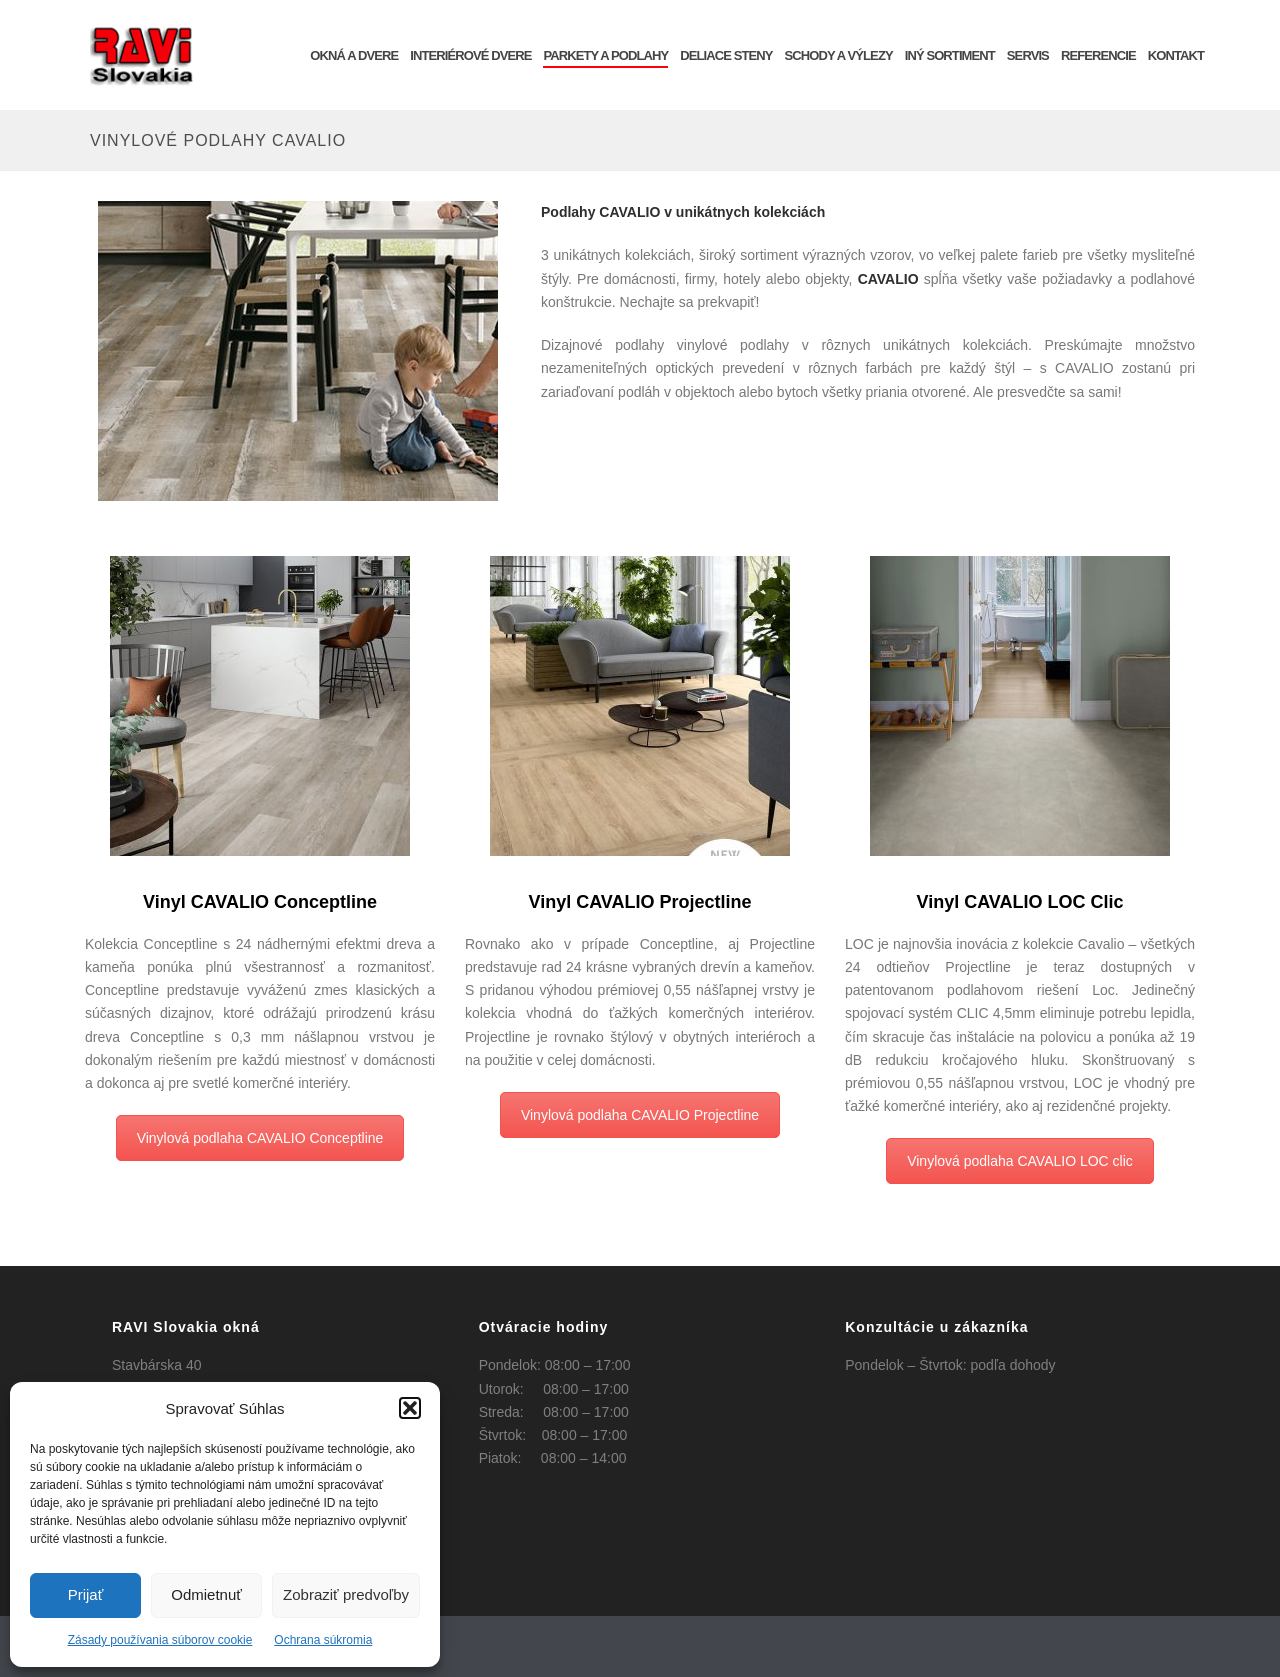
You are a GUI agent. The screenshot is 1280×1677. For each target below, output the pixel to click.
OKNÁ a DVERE (354, 55)
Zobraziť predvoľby (346, 1594)
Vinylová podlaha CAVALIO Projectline (640, 1115)
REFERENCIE (1098, 55)
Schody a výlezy (839, 55)
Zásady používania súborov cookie (160, 1640)
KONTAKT (1176, 55)
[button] (410, 1408)
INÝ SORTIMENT (950, 55)
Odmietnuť (206, 1594)
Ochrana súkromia (323, 1640)
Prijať (86, 1594)
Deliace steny (726, 55)
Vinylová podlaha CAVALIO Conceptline (260, 1138)
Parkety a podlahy (605, 55)
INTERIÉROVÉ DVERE (470, 55)
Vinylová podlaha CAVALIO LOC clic (1020, 1161)
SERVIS (1028, 55)
